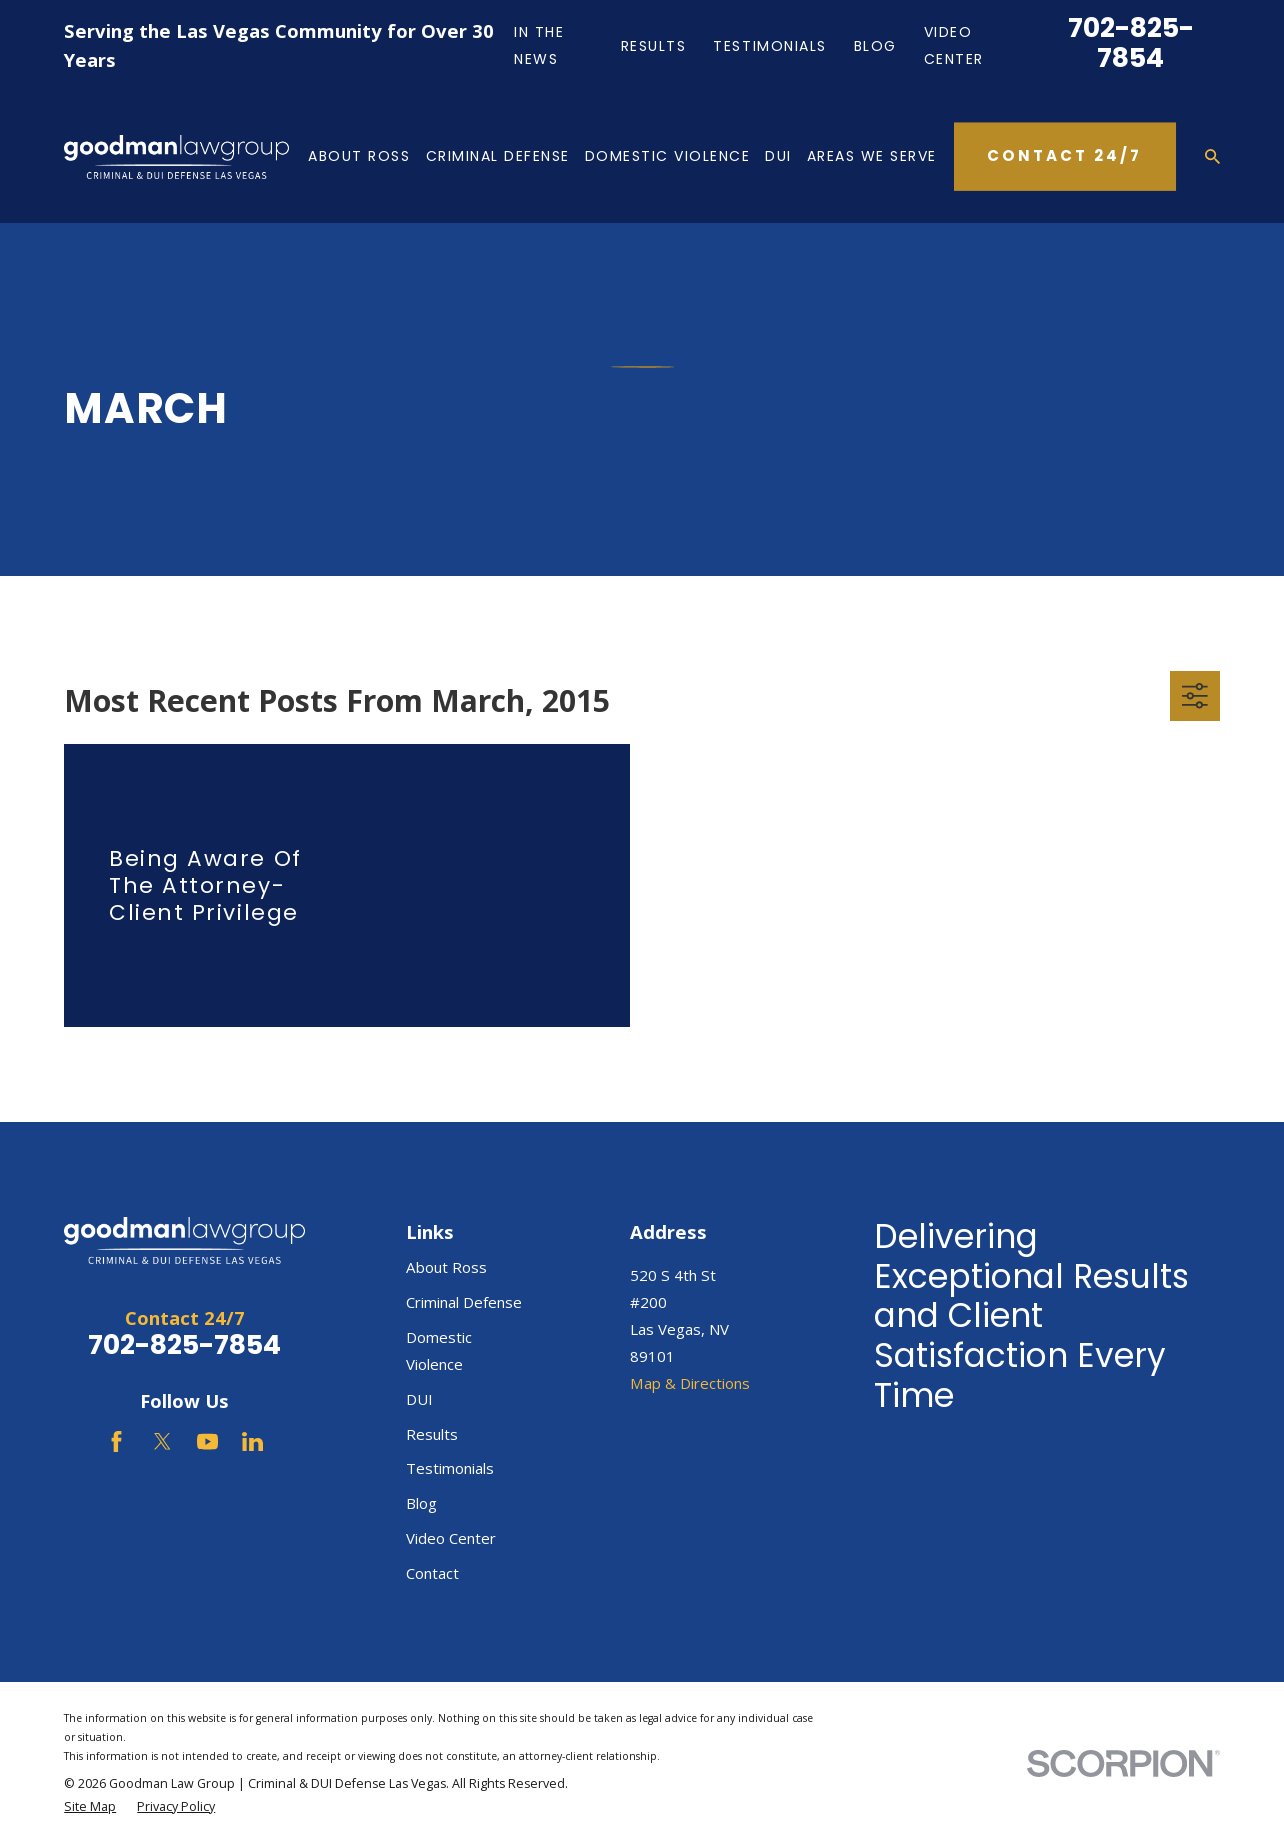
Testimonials (769, 46)
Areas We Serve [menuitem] (872, 156)
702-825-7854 (1131, 42)
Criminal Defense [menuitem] (498, 156)
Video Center (451, 1538)
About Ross (446, 1267)
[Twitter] (162, 1441)
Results (654, 46)
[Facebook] (116, 1441)
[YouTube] (207, 1441)
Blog (875, 46)
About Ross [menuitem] (359, 156)
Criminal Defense (464, 1302)
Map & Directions (690, 1383)
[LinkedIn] (252, 1441)
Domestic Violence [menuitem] (668, 156)
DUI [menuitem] (778, 156)
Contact (432, 1573)
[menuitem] (90, 1807)
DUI (419, 1399)
